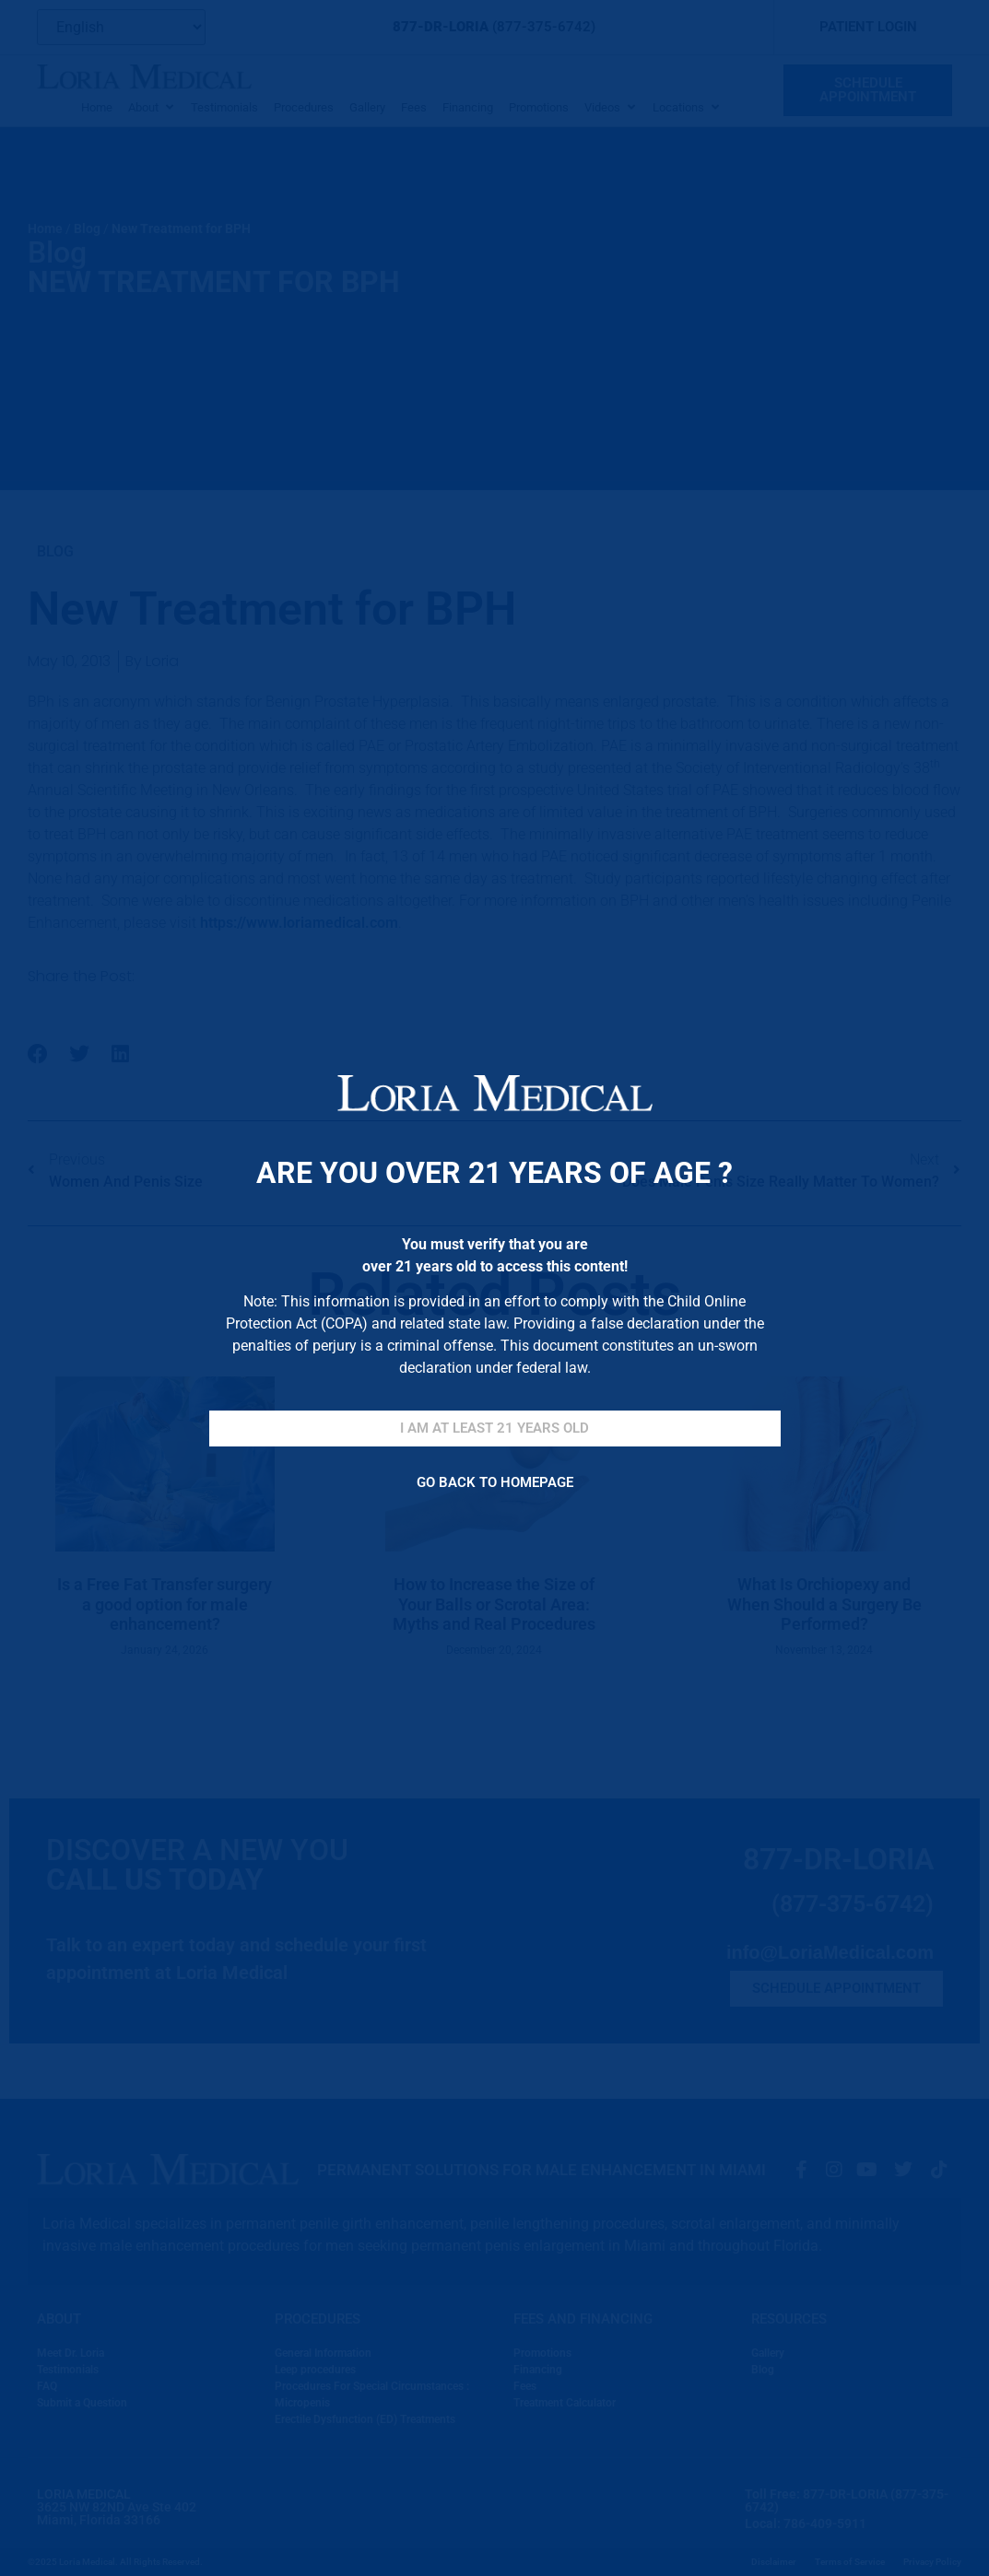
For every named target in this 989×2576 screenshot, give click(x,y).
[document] (494, 1288)
